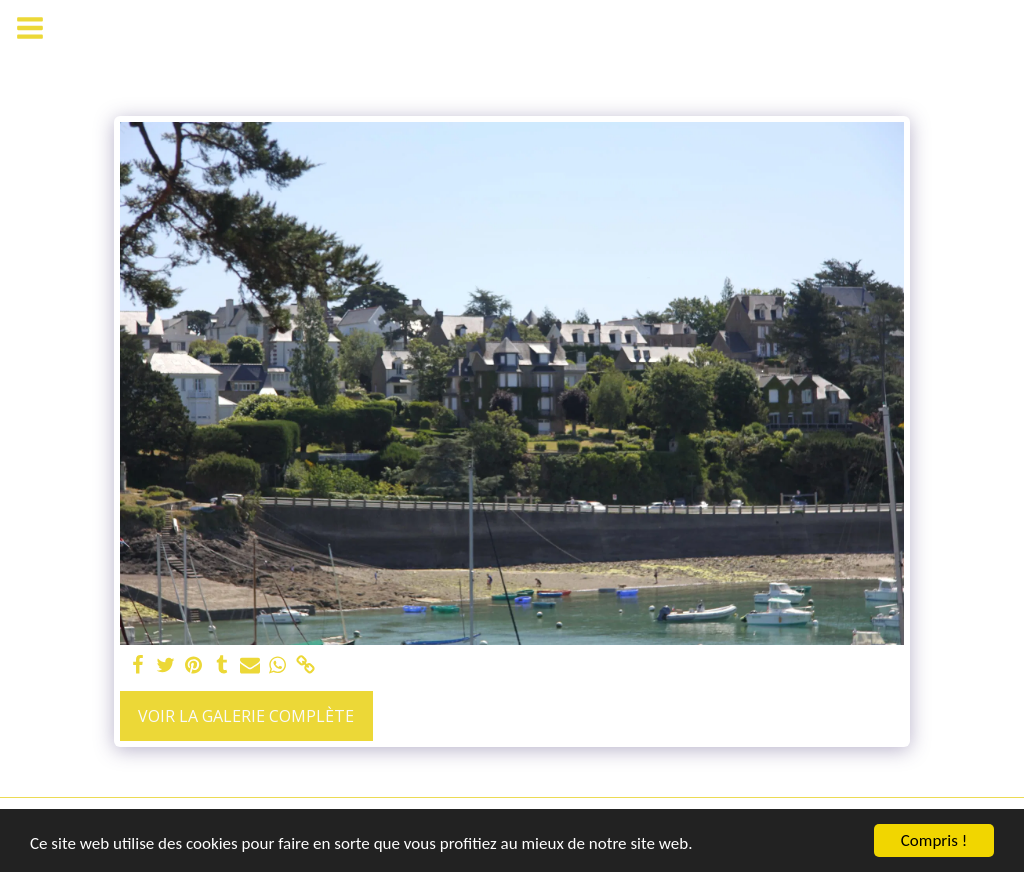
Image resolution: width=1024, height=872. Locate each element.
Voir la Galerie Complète (246, 716)
